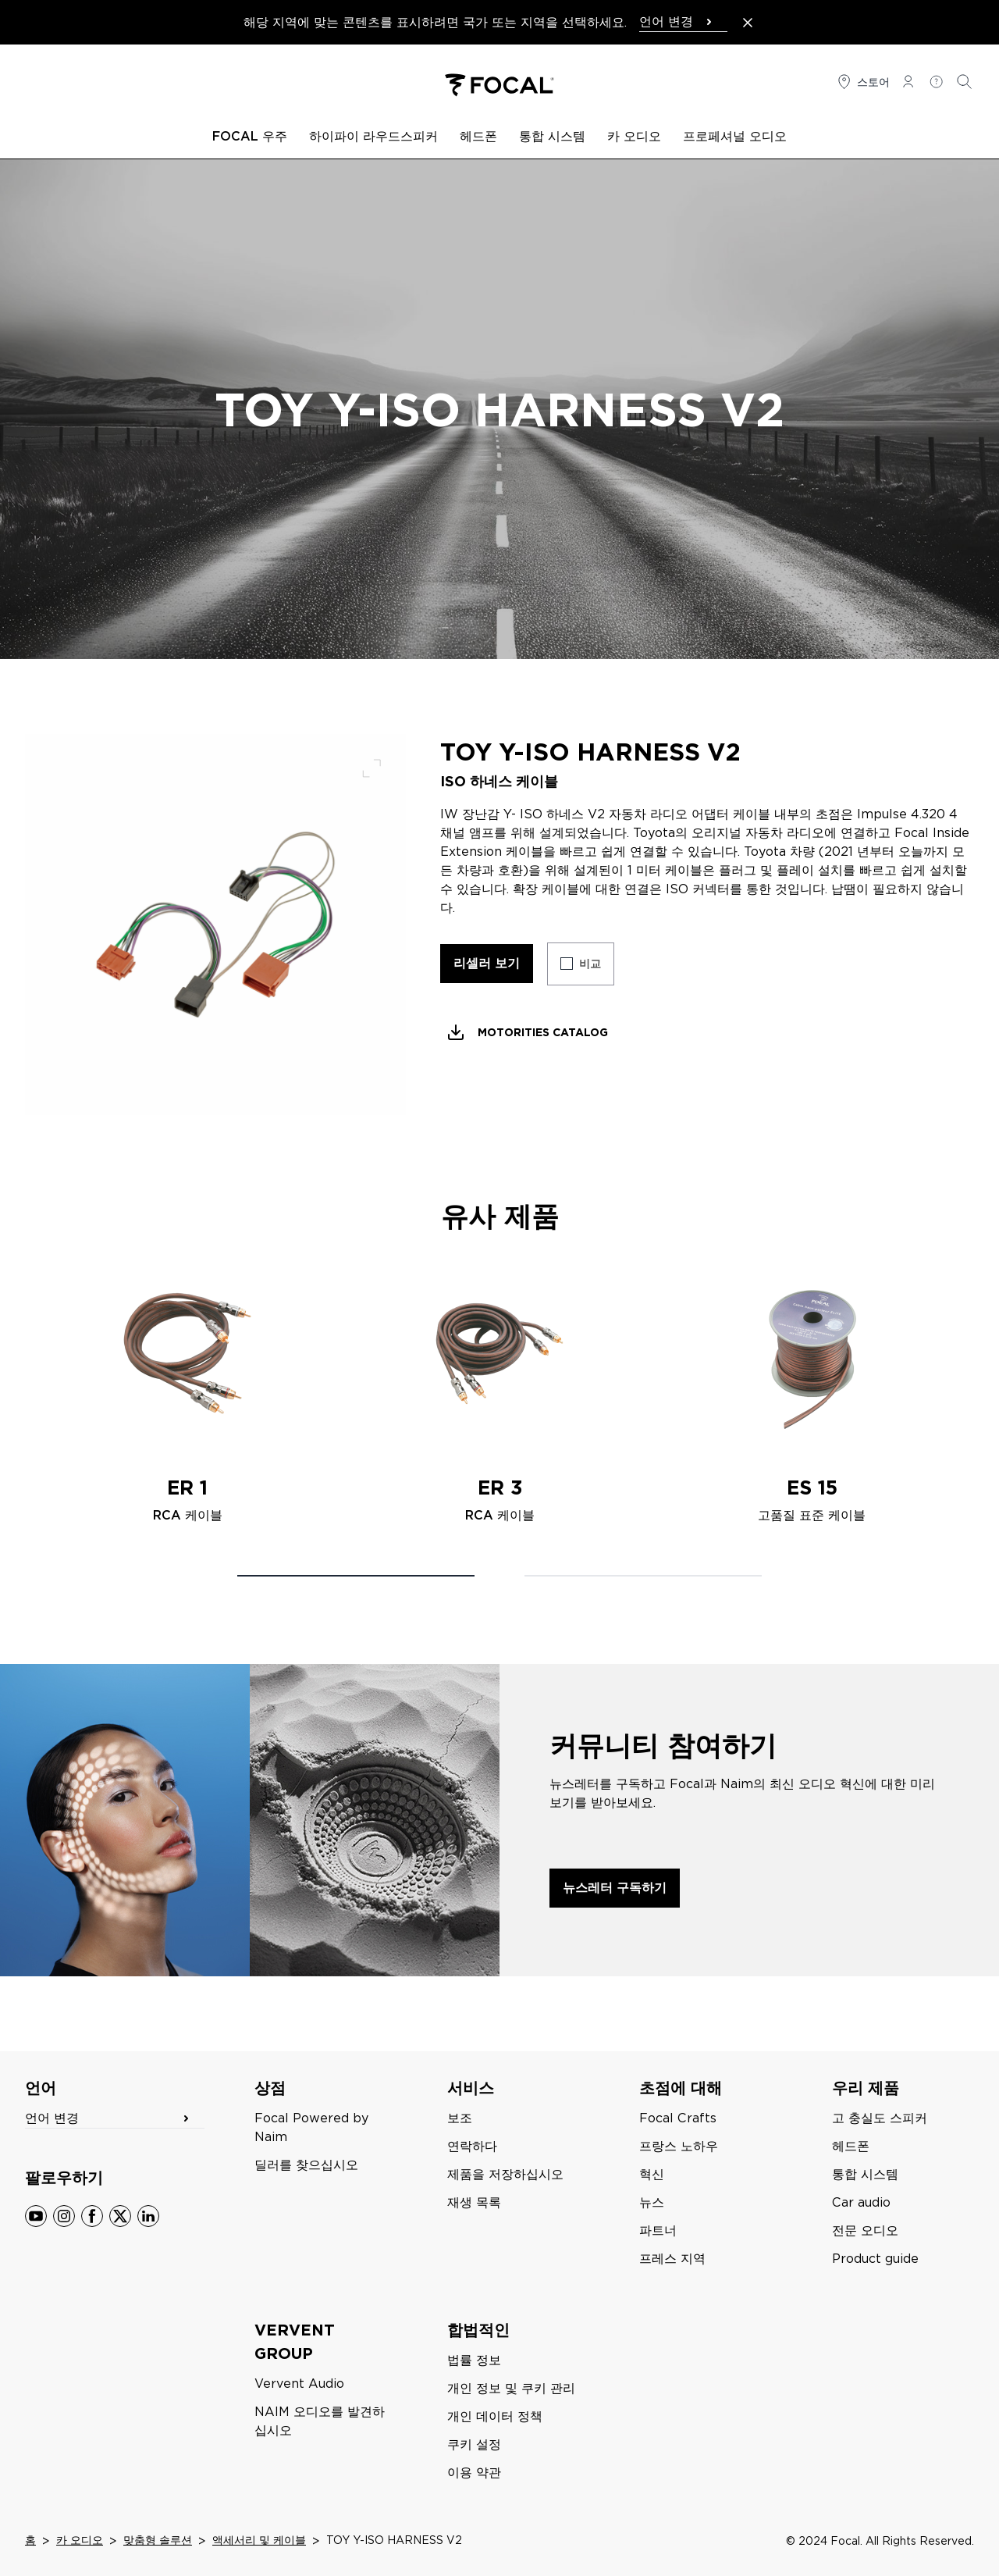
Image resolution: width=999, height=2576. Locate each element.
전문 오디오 (865, 2230)
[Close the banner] (747, 22)
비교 (590, 963)
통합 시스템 (865, 2174)
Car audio (861, 2202)
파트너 (658, 2230)
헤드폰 (850, 2146)
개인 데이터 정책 (494, 2416)
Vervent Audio (299, 2383)
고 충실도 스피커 (879, 2118)
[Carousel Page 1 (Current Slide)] (356, 1576)
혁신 (651, 2174)
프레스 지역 (672, 2258)
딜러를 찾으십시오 (306, 2164)
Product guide (875, 2258)
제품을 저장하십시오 (505, 2174)
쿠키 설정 (474, 2444)
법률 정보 (474, 2360)
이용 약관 (474, 2472)
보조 (459, 2118)
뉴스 (651, 2202)
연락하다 (472, 2146)
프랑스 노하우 (678, 2146)
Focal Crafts (677, 2118)
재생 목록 (474, 2202)
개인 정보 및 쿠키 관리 (511, 2388)
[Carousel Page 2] (643, 1576)
